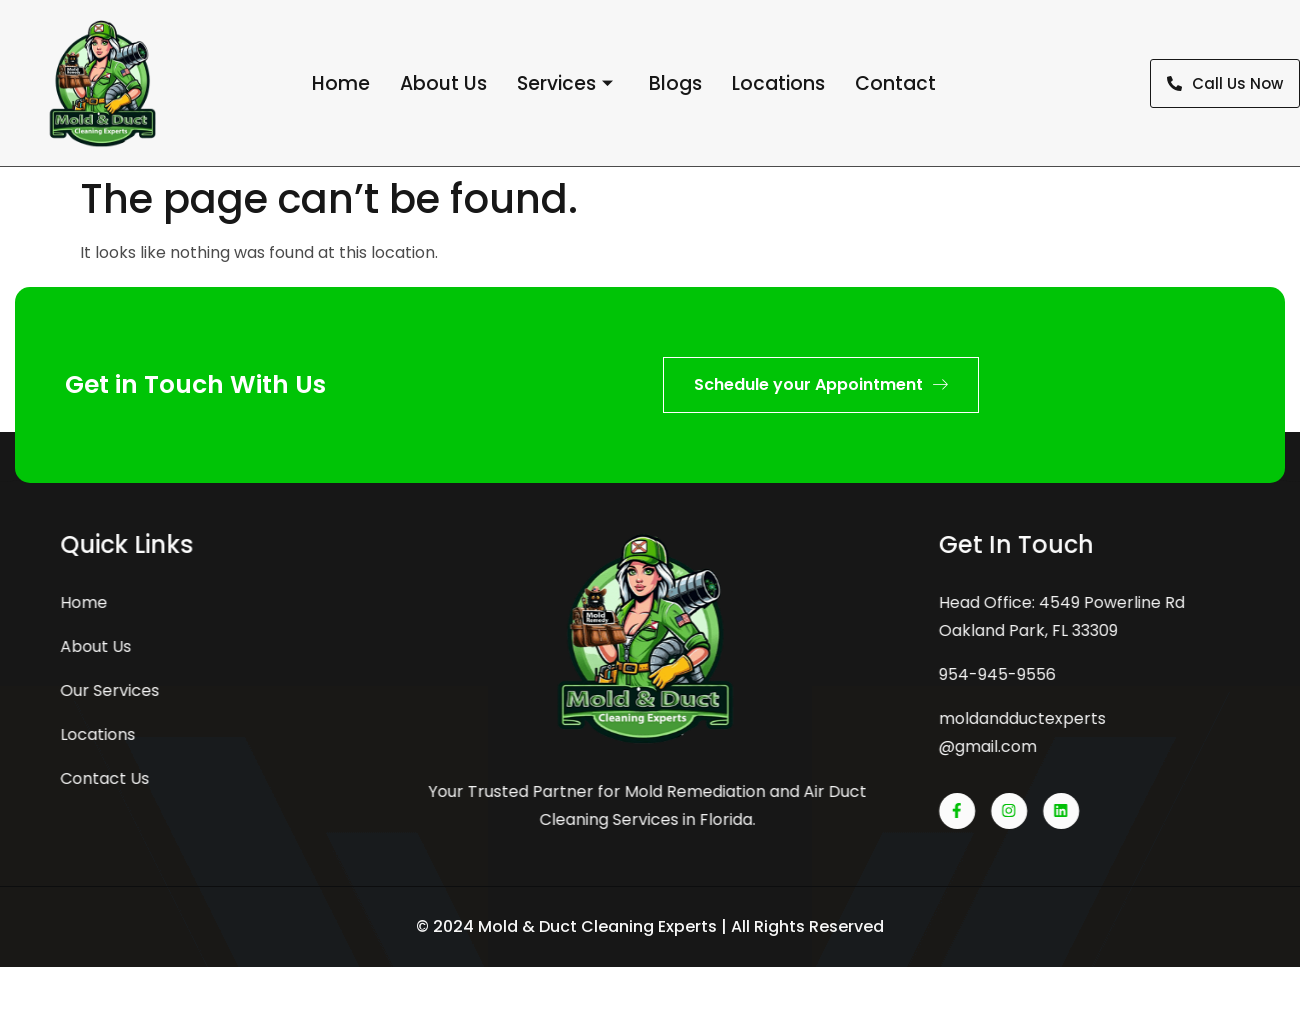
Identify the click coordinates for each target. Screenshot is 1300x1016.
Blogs (675, 83)
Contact (895, 83)
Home (341, 83)
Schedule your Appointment (821, 384)
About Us (443, 83)
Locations (778, 83)
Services (565, 84)
